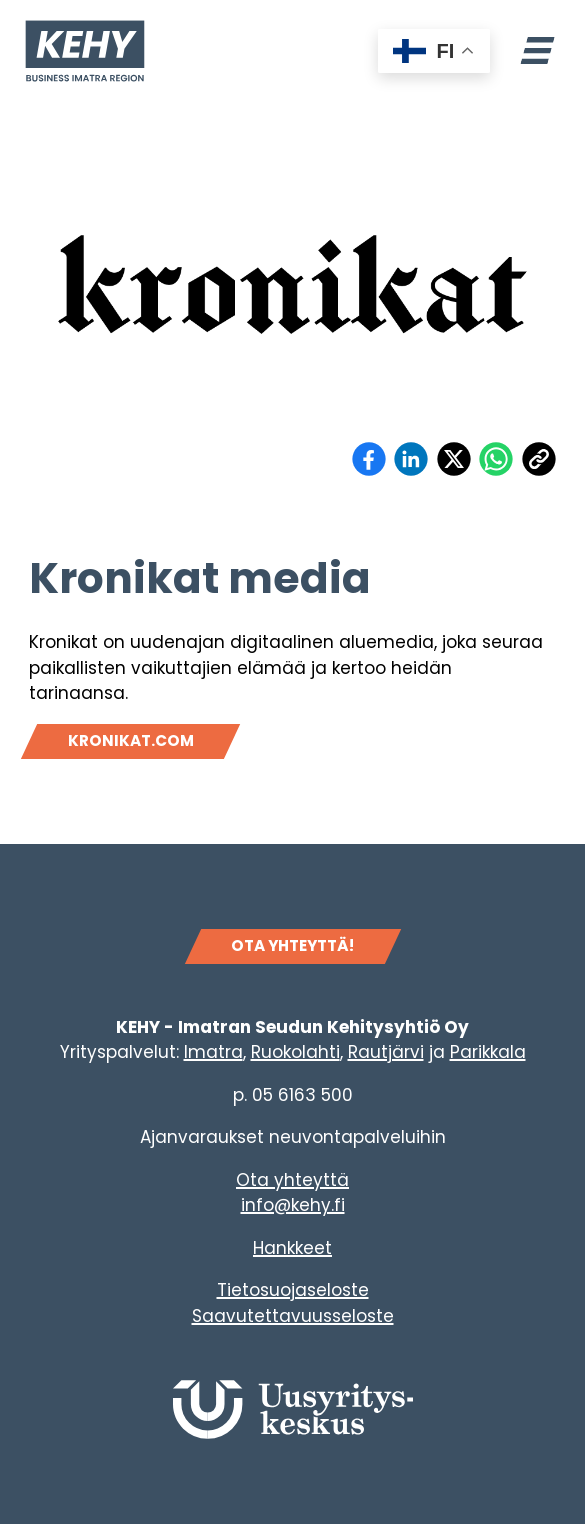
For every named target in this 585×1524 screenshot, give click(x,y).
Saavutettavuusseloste (293, 1316)
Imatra (213, 1052)
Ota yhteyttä (292, 1180)
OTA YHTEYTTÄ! (292, 945)
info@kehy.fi (293, 1205)
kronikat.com (131, 740)
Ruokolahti (295, 1052)
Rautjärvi (386, 1052)
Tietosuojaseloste (293, 1290)
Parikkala (488, 1052)
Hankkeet (292, 1248)
